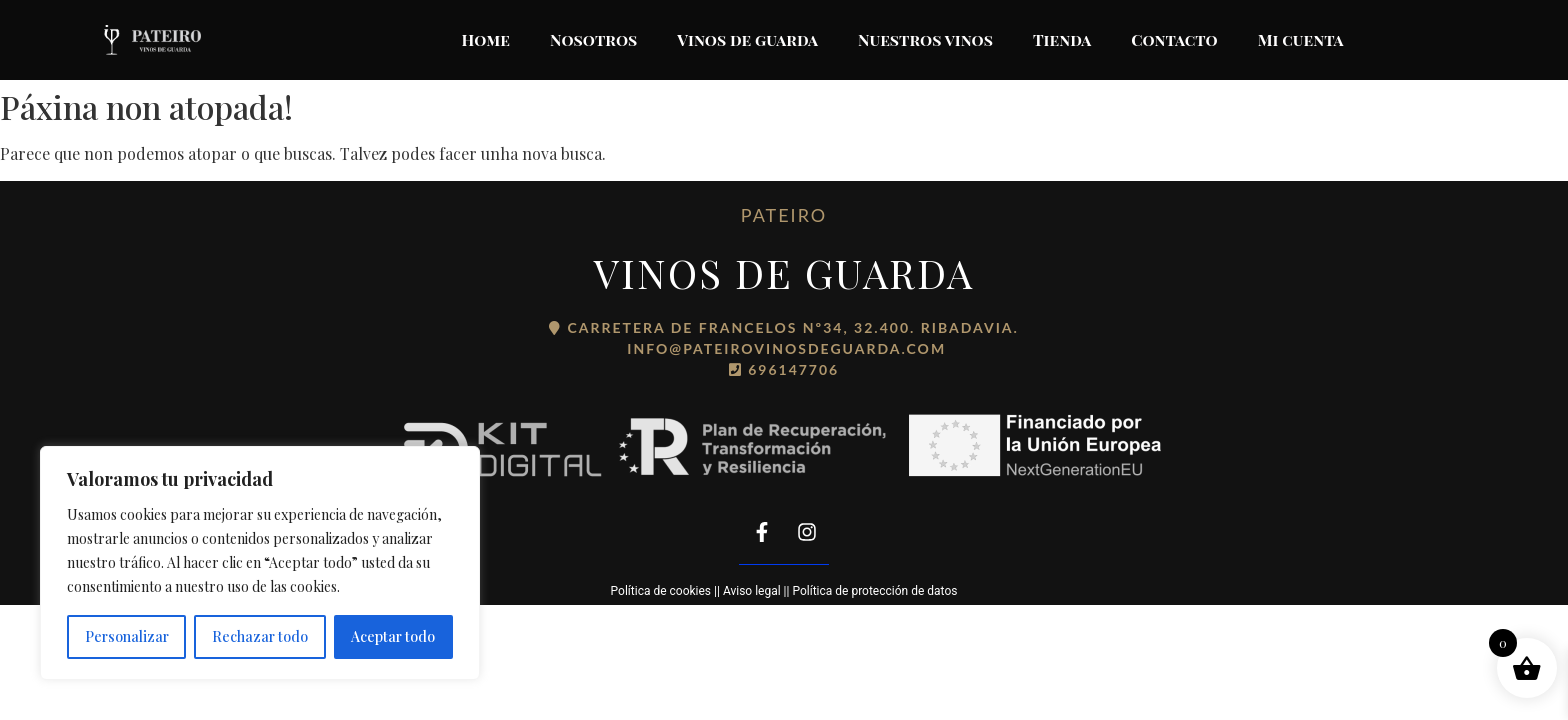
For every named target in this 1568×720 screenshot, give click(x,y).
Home (486, 39)
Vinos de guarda (747, 39)
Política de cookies (661, 591)
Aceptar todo (393, 636)
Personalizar (127, 636)
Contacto (1174, 39)
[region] (260, 563)
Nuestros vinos (925, 39)
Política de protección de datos (874, 591)
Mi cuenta (1301, 39)
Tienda (1062, 39)
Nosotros (593, 39)
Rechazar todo (260, 636)
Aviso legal (752, 591)
